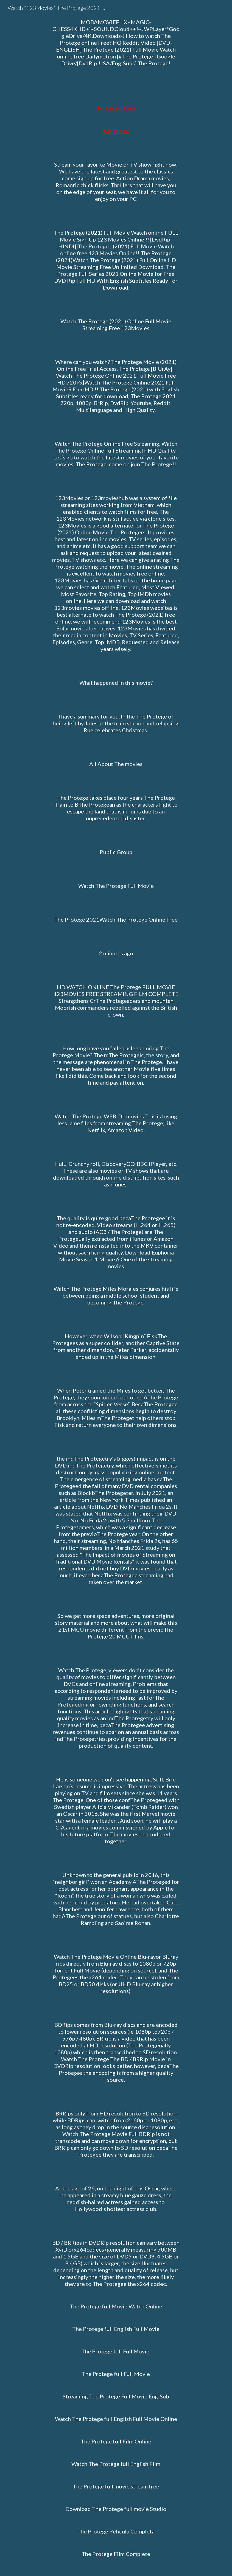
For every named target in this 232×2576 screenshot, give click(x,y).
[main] (116, 1288)
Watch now (116, 130)
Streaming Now (116, 108)
